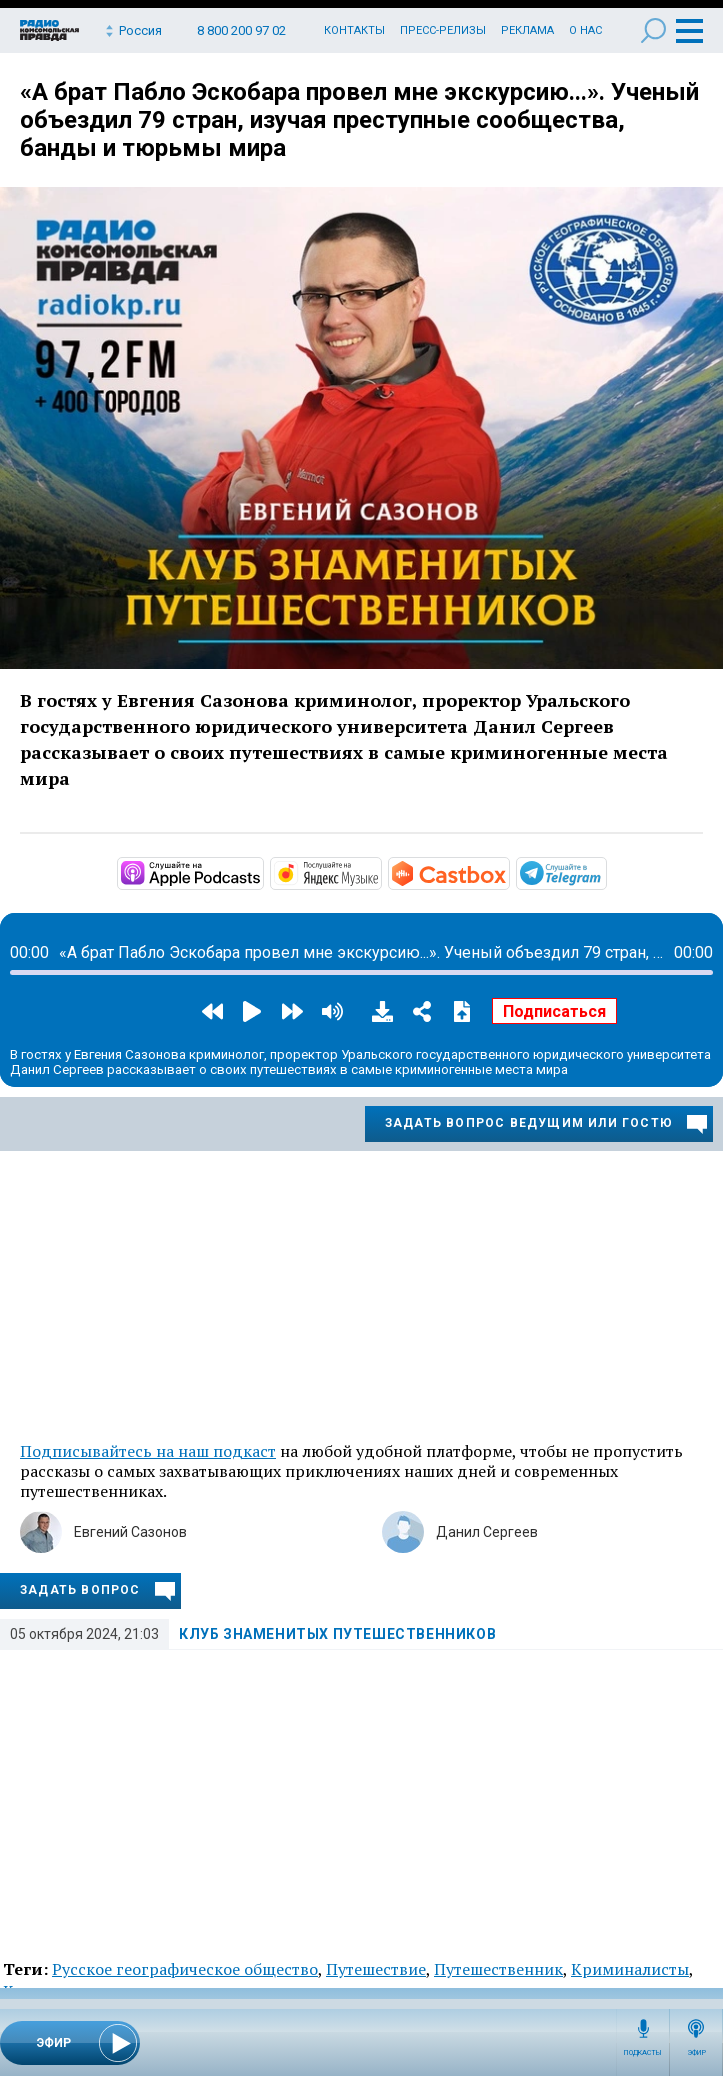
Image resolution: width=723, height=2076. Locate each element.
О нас (585, 30)
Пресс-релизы (443, 30)
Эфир (696, 2053)
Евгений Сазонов (130, 1532)
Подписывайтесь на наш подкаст (148, 1451)
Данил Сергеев (487, 1532)
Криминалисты (630, 1969)
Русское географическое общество (185, 1969)
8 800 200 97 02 (241, 30)
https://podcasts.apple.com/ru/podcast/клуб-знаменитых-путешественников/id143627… (262, 872)
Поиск (653, 30)
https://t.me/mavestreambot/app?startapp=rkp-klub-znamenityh (605, 872)
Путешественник (498, 1969)
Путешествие (376, 1969)
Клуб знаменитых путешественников (337, 1634)
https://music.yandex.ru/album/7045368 (380, 872)
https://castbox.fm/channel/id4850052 (508, 872)
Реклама (527, 30)
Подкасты (643, 2053)
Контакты (354, 30)
